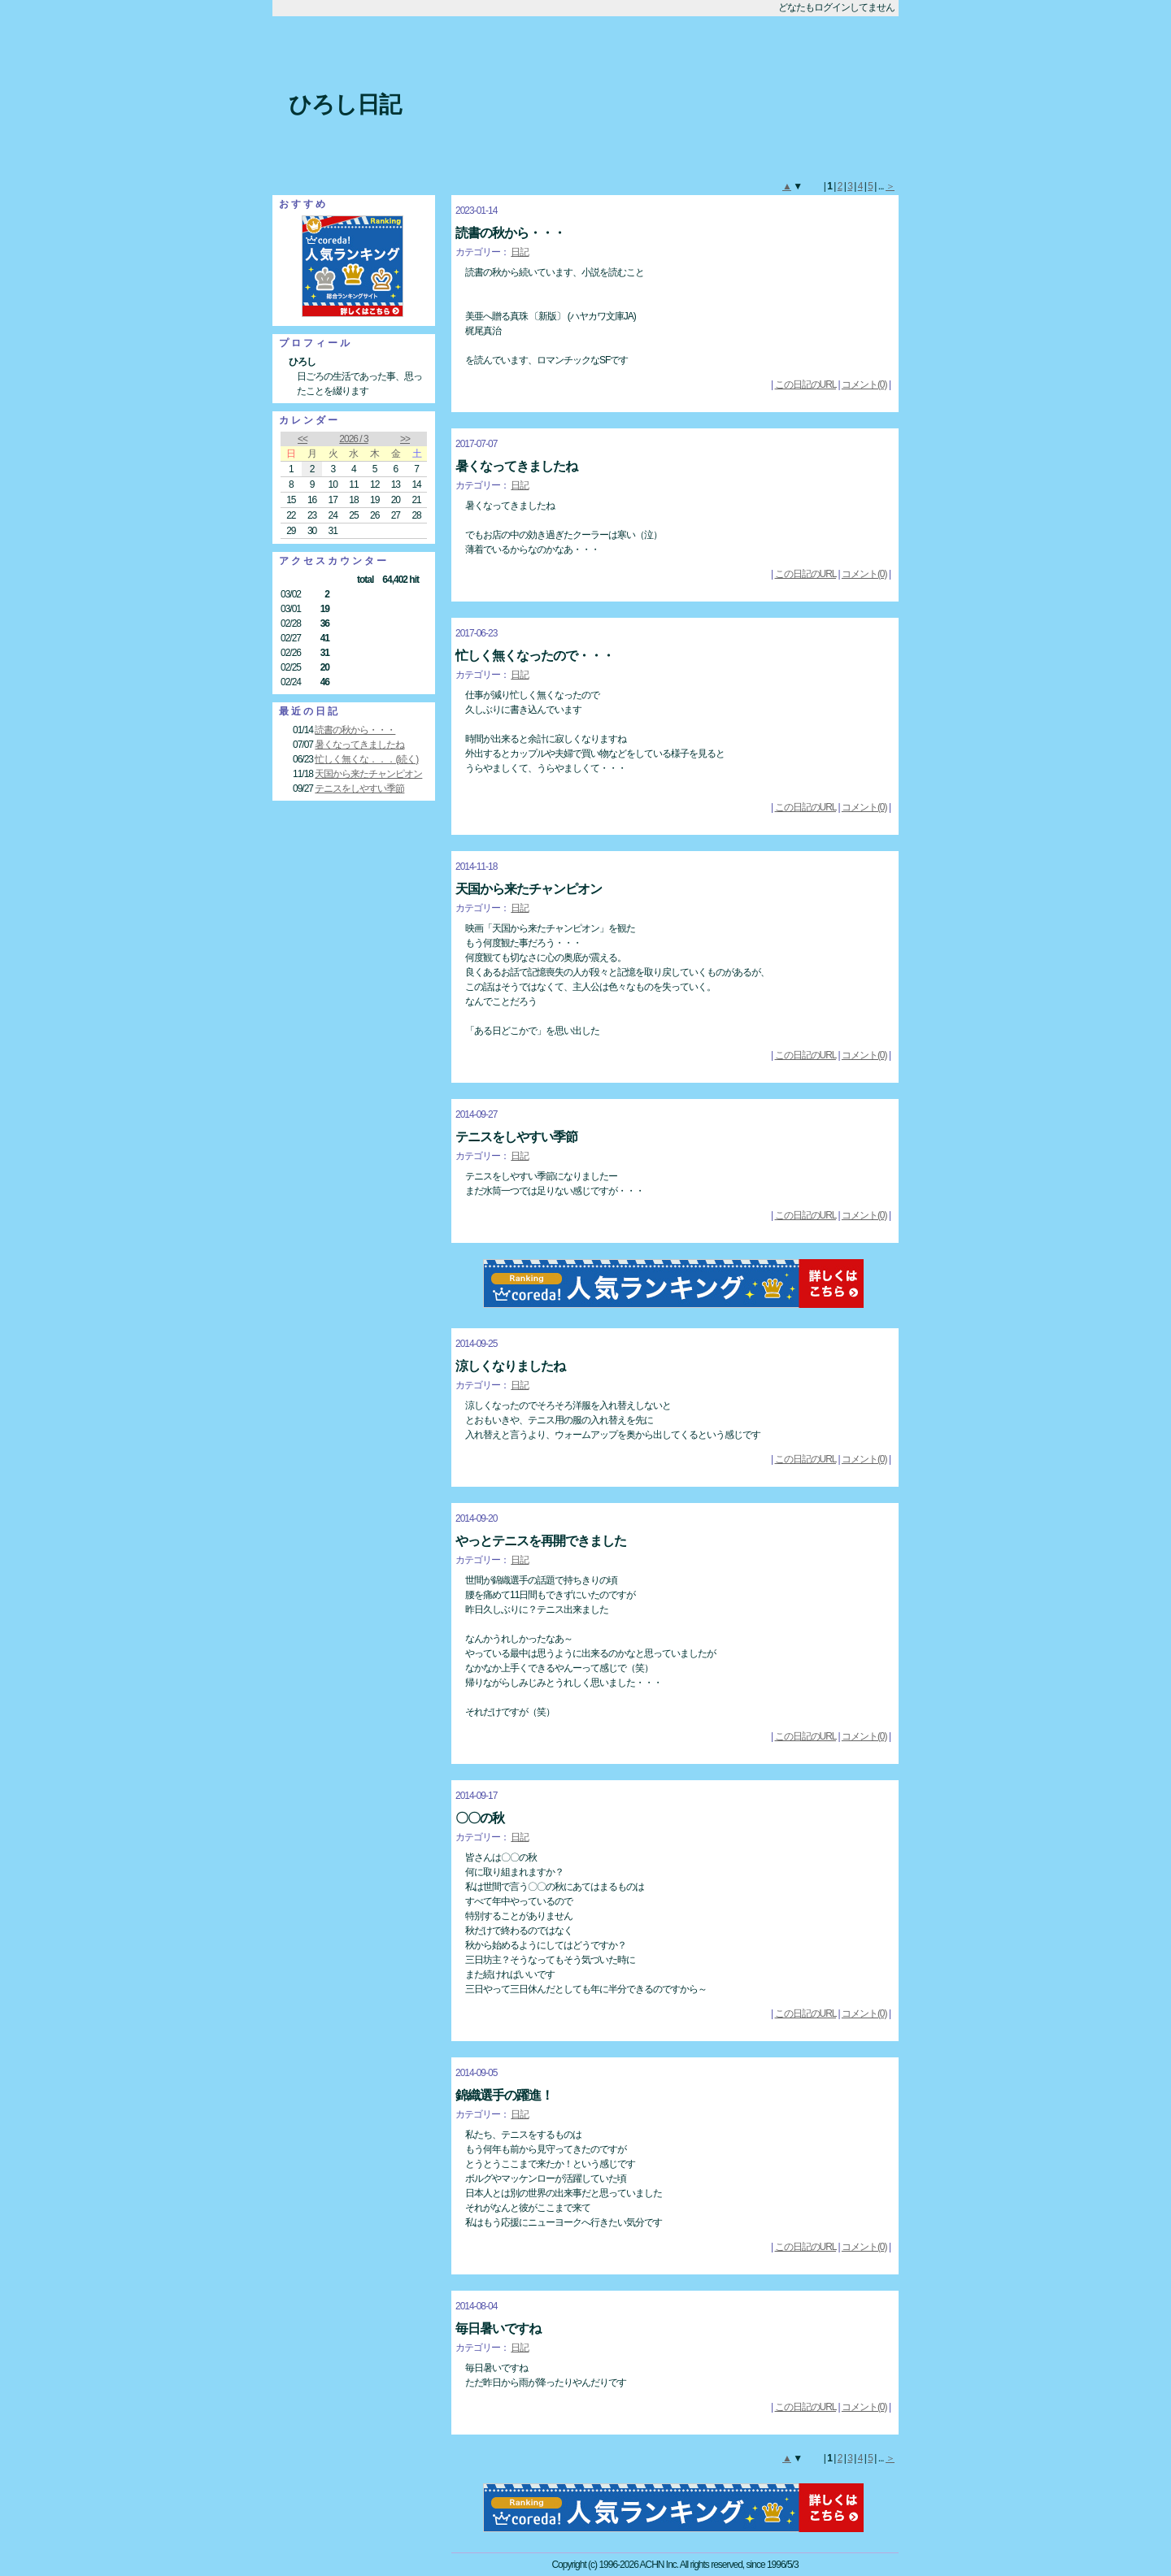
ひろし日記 (345, 104)
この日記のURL (806, 384)
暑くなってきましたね (359, 744)
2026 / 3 (353, 439)
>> (405, 439)
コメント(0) (864, 384)
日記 (520, 252)
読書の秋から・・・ (355, 730)
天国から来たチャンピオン (368, 774)
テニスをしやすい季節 (359, 788)
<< (302, 439)
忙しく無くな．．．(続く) (366, 759)
